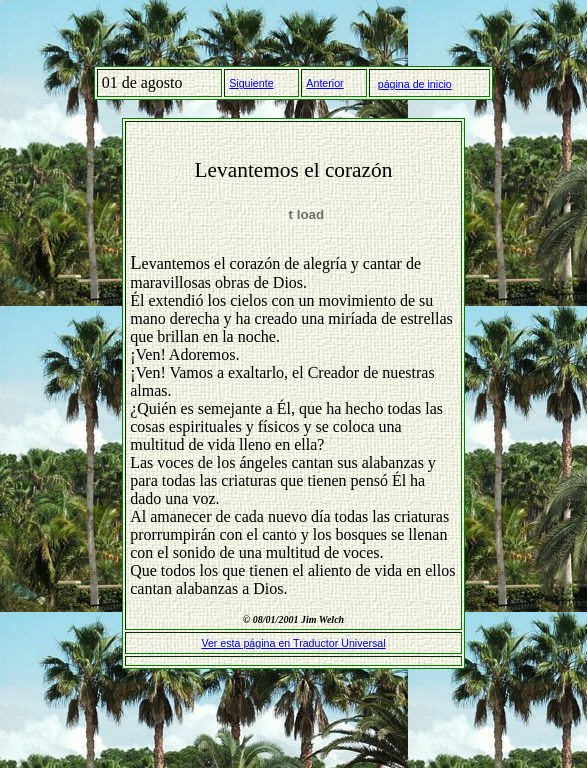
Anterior (324, 83)
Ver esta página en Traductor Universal (293, 643)
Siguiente (251, 83)
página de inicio (415, 84)
